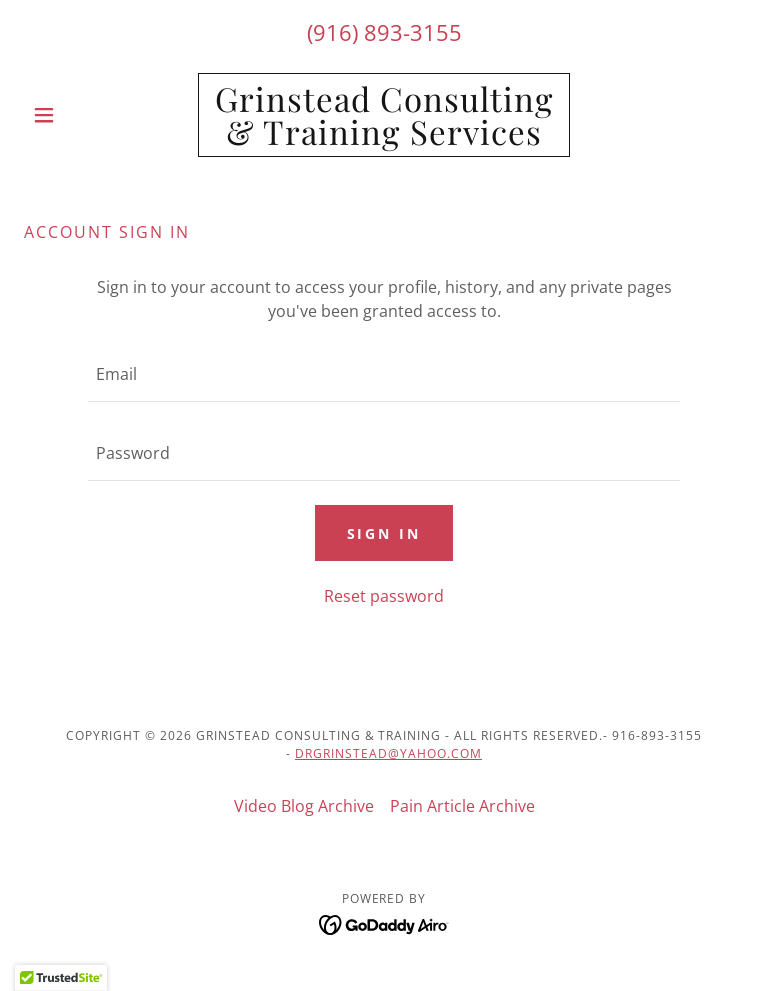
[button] (78, 115)
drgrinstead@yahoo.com (388, 753)
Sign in (384, 533)
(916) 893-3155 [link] (384, 32)
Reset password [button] (384, 596)
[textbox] (384, 374)
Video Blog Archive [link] (304, 806)
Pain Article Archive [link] (462, 806)
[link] (384, 139)
